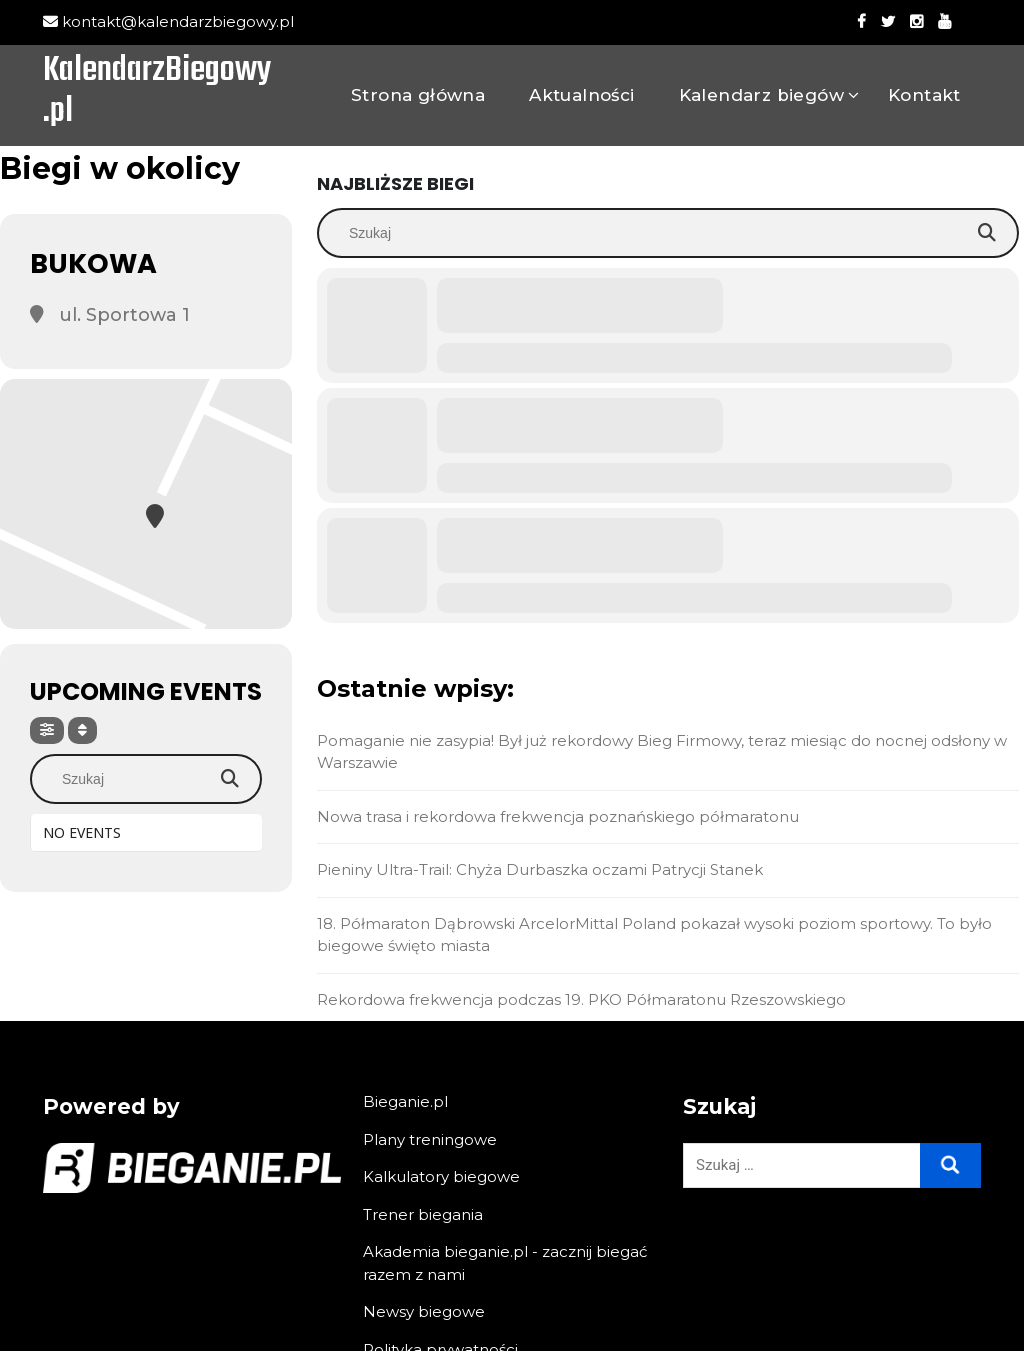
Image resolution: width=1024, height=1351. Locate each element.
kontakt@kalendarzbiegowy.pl (168, 21)
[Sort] (82, 730)
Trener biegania (423, 1214)
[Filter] (47, 730)
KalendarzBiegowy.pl (157, 93)
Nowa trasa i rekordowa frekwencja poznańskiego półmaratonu (558, 816)
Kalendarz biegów (761, 95)
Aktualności (581, 95)
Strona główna (418, 95)
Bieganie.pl (405, 1101)
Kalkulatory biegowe (441, 1176)
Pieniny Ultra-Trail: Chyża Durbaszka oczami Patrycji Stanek (540, 869)
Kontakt (924, 95)
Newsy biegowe (424, 1311)
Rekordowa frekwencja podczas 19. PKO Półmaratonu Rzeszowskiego (581, 999)
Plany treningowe (430, 1139)
